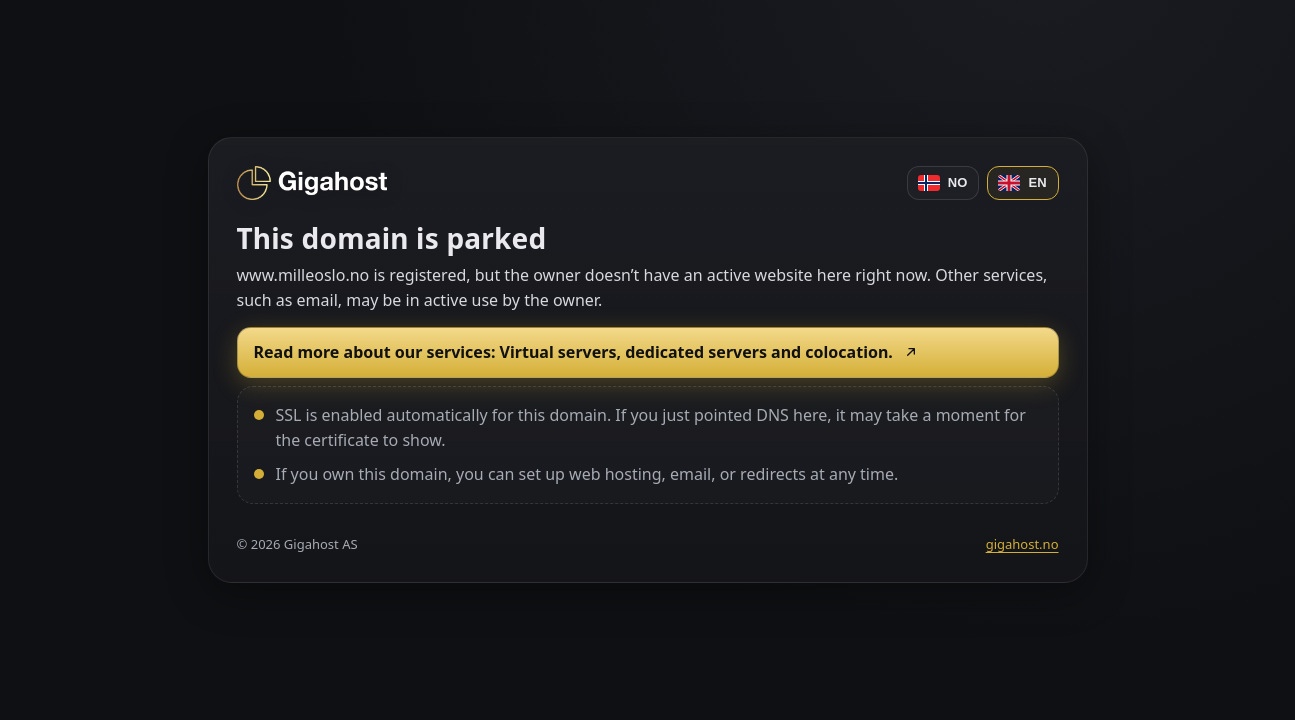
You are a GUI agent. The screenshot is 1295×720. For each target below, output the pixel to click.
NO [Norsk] (943, 183)
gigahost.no (1022, 544)
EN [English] (1022, 183)
